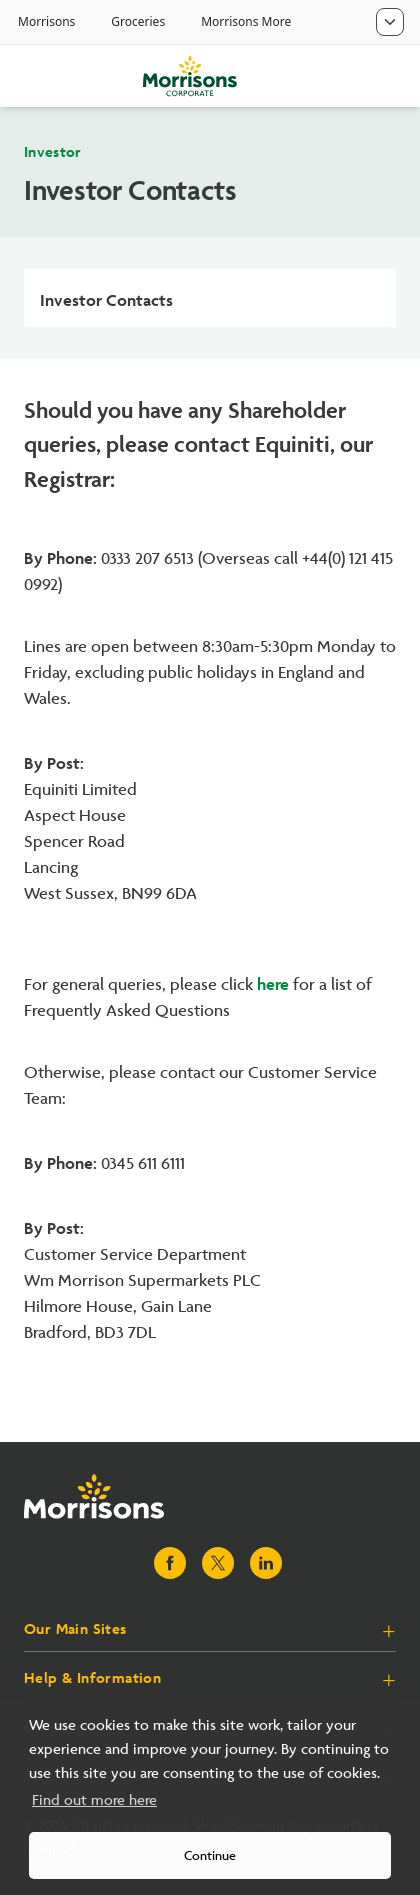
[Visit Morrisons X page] (218, 1563)
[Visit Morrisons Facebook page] (170, 1563)
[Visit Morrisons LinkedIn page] (266, 1563)
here (273, 982)
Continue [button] (210, 1856)
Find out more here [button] (94, 1800)
